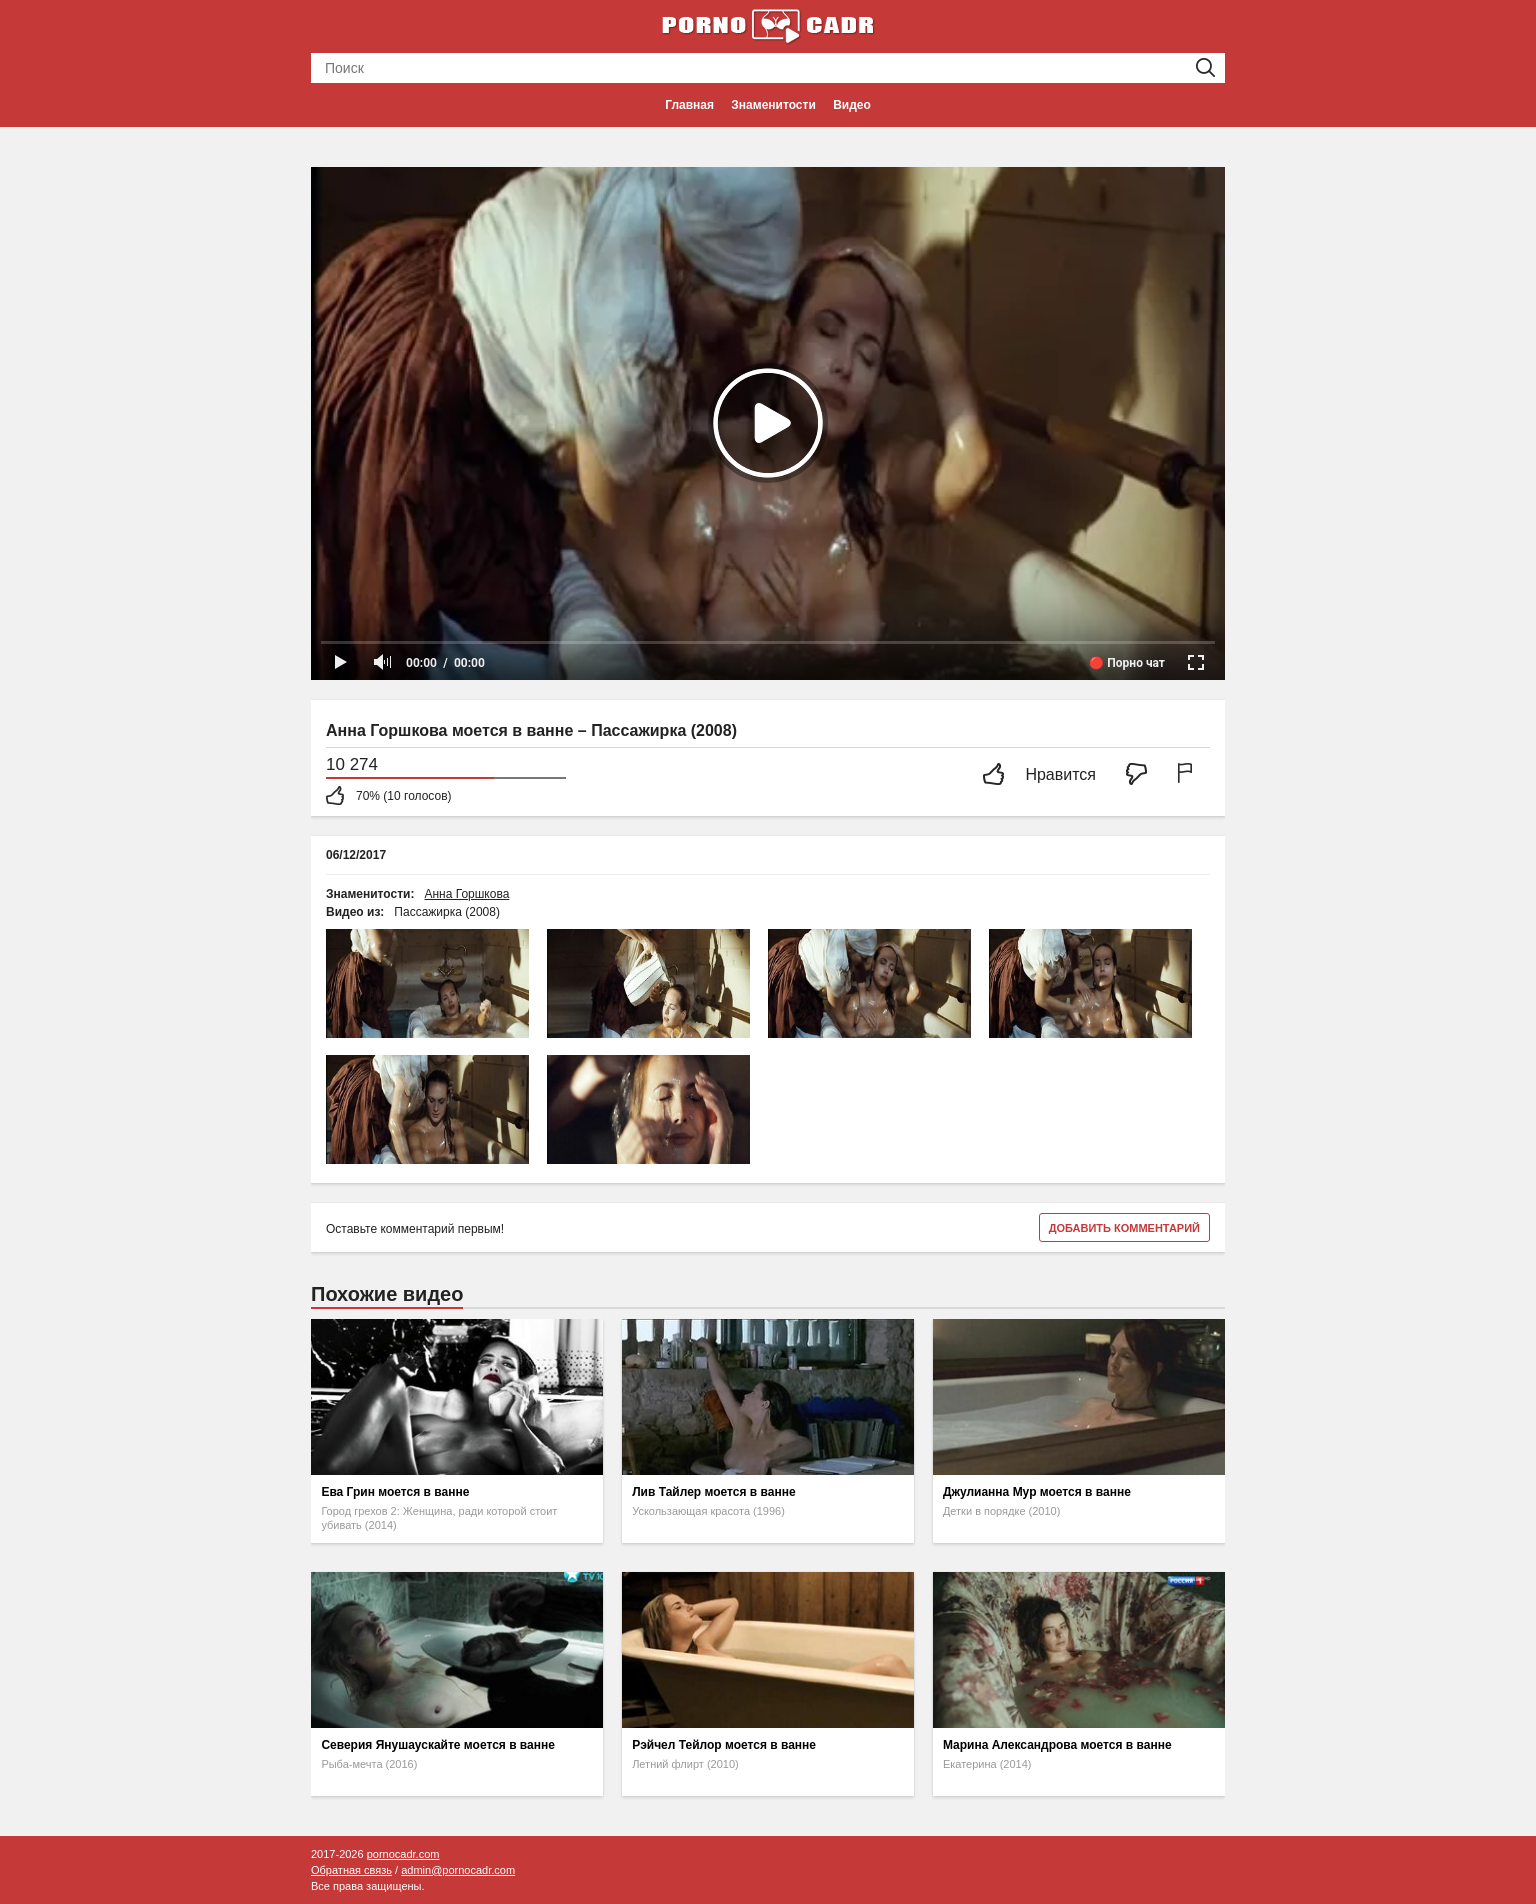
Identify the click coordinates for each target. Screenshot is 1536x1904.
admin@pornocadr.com (458, 1870)
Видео (852, 105)
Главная (689, 105)
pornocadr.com (403, 1854)
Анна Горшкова (466, 894)
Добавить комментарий (1124, 1228)
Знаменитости (773, 105)
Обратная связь (351, 1870)
